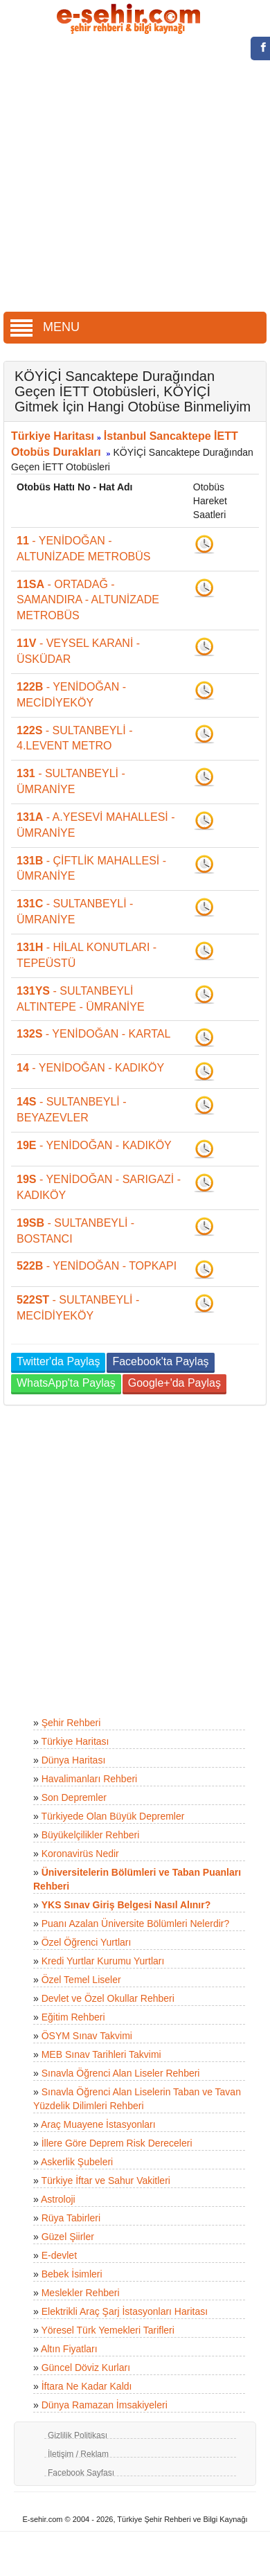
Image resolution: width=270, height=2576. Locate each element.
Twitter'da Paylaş (58, 1361)
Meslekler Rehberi (81, 2292)
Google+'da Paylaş (174, 1383)
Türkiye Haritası (52, 436)
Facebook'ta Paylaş (160, 1361)
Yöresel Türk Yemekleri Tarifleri (107, 2330)
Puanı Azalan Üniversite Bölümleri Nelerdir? (136, 1923)
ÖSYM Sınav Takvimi (87, 2035)
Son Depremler (74, 1797)
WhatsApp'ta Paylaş (66, 1383)
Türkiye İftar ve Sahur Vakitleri (105, 2180)
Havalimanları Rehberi (90, 1778)
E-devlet (59, 2255)
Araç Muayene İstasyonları (98, 2124)
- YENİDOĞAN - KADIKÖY (90, 1068)
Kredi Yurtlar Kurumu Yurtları (103, 1960)
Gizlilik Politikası (77, 2435)
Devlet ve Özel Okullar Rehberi (108, 1998)
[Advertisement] (130, 175)
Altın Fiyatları (69, 2348)
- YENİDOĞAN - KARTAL (93, 1034)
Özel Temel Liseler (81, 1979)
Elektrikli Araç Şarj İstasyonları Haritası (125, 2311)
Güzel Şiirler (68, 2236)
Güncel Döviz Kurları (86, 2367)
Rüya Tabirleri (71, 2217)
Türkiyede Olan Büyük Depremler (112, 1816)
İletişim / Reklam (78, 2454)
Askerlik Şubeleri (77, 2161)
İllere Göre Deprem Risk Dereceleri (117, 2143)
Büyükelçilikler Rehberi (91, 1834)
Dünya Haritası (74, 1760)
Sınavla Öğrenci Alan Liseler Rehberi (121, 2073)
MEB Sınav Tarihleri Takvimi (101, 2054)
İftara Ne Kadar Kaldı (87, 2386)
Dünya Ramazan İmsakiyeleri (105, 2404)
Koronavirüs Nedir (80, 1853)
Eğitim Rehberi (73, 2017)
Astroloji (58, 2199)
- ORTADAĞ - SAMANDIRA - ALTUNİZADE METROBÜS (88, 600)
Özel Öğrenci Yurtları (87, 1942)
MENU (45, 327)
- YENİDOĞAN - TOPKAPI (97, 1266)
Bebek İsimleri (72, 2274)
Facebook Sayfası (81, 2473)
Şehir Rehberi (71, 1722)
